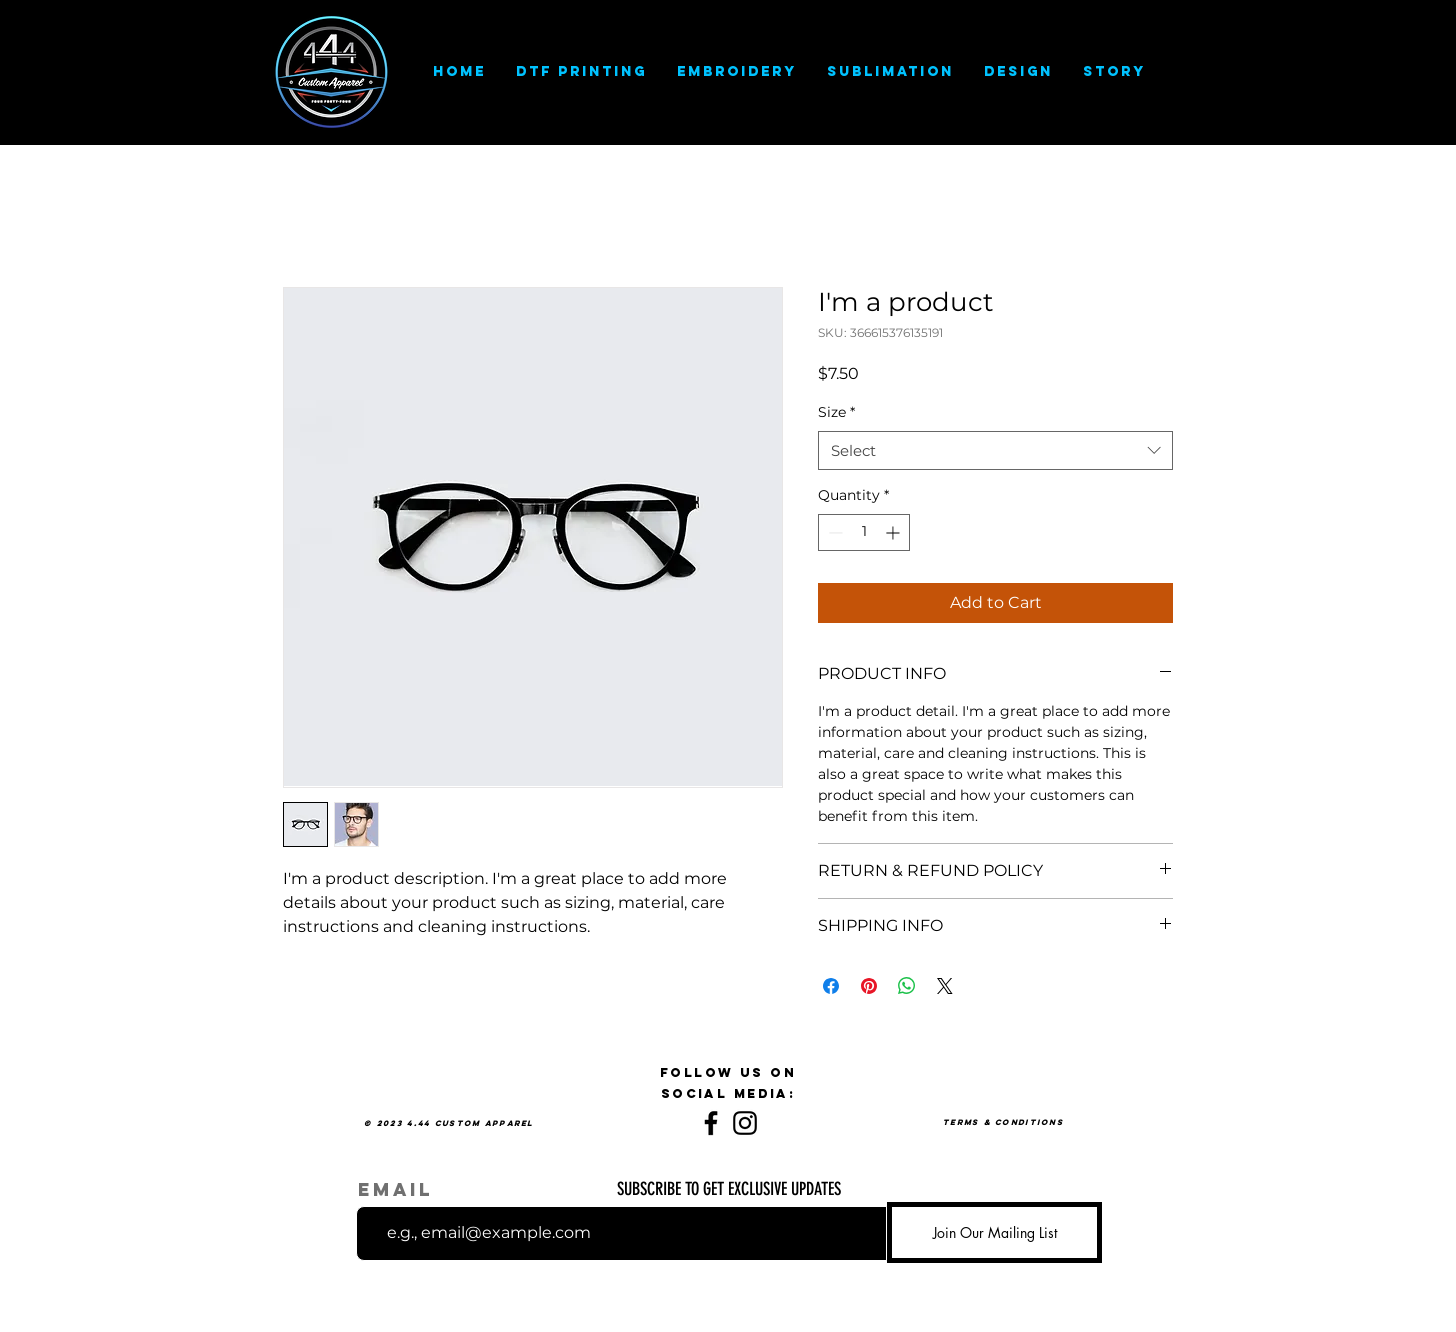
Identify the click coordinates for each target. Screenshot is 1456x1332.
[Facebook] (711, 1123)
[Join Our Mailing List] (994, 1232)
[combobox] (995, 450)
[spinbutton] (864, 532)
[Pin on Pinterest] (869, 986)
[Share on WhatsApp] (907, 986)
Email (395, 1190)
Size (836, 412)
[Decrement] (833, 532)
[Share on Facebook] (831, 986)
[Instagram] (745, 1123)
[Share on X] (945, 986)
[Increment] (894, 532)
